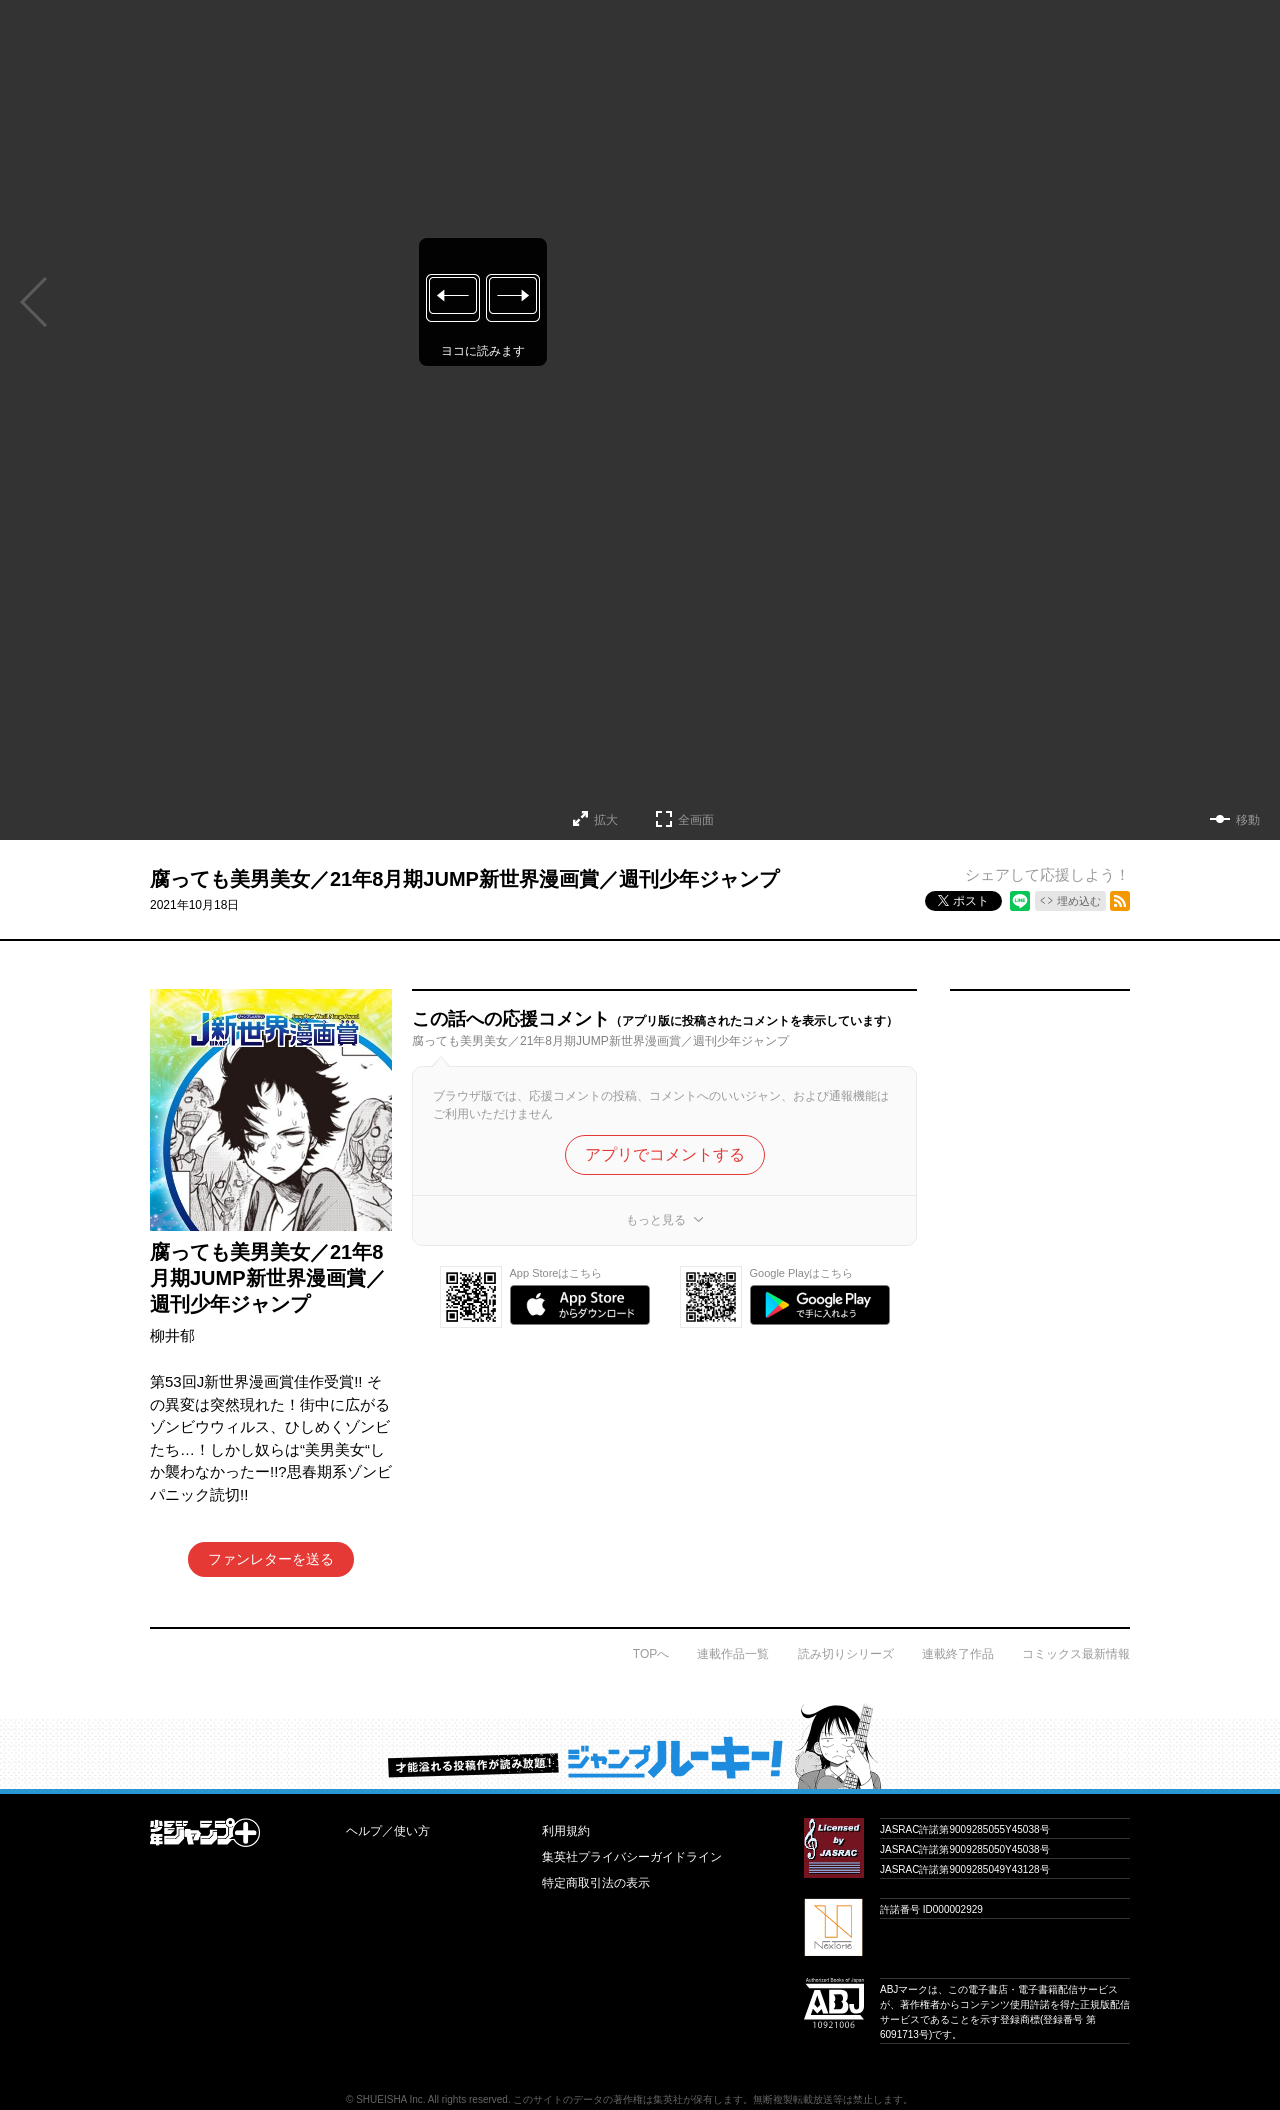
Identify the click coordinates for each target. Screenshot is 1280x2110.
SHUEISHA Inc (389, 2099)
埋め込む (1079, 901)
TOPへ (651, 1654)
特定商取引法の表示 (596, 1883)
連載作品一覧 (733, 1654)
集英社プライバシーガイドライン (632, 1857)
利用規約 (566, 1831)
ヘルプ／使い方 (388, 1831)
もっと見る (656, 1220)
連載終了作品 (958, 1654)
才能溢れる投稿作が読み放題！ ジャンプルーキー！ (640, 1746)
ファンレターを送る (271, 1559)
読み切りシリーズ (846, 1654)
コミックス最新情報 (1076, 1654)
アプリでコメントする (665, 1154)
